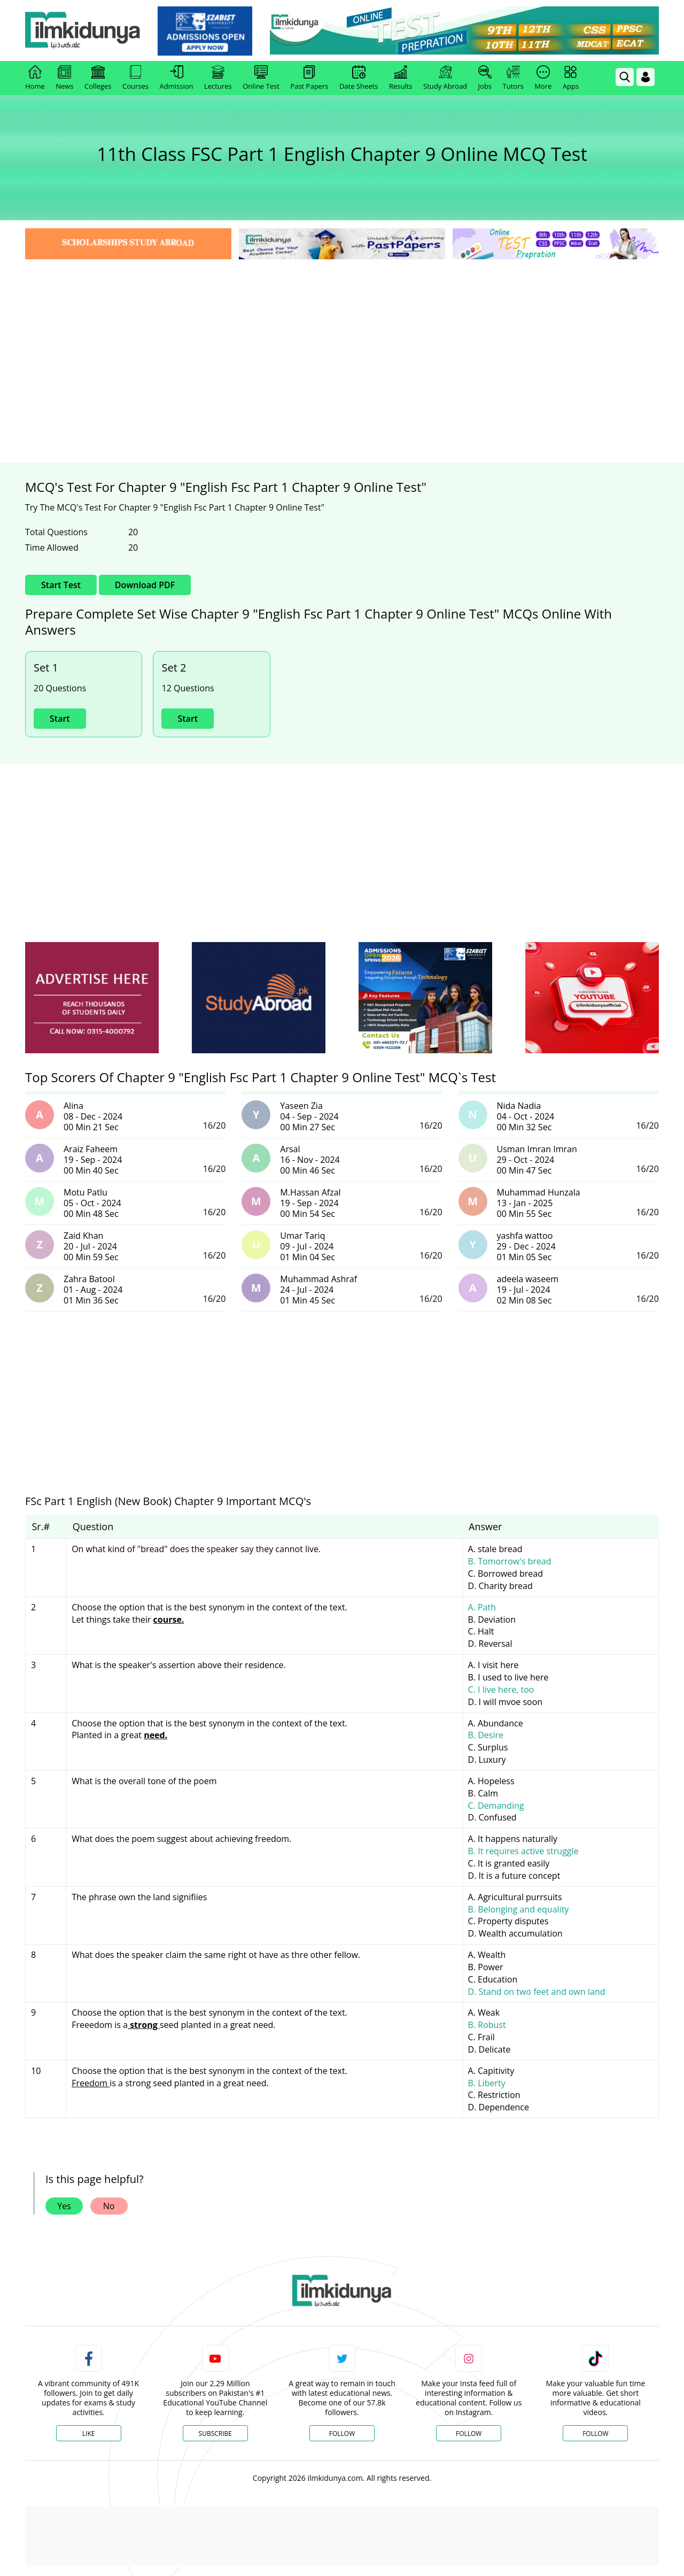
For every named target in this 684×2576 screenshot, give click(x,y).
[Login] (645, 77)
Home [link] (35, 78)
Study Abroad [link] (445, 78)
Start (60, 718)
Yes (64, 2206)
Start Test (61, 585)
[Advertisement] (342, 342)
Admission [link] (176, 78)
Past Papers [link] (309, 78)
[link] (206, 31)
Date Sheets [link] (358, 78)
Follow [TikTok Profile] (595, 2433)
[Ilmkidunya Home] (84, 31)
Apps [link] (571, 78)
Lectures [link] (218, 78)
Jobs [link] (485, 78)
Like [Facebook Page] (88, 2433)
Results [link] (401, 78)
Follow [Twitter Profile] (342, 2433)
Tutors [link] (513, 78)
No (109, 2206)
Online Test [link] (261, 78)
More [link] (542, 78)
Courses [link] (135, 78)
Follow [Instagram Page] (468, 2433)
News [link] (64, 78)
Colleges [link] (97, 78)
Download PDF (145, 585)
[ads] (92, 998)
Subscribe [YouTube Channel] (215, 2433)
